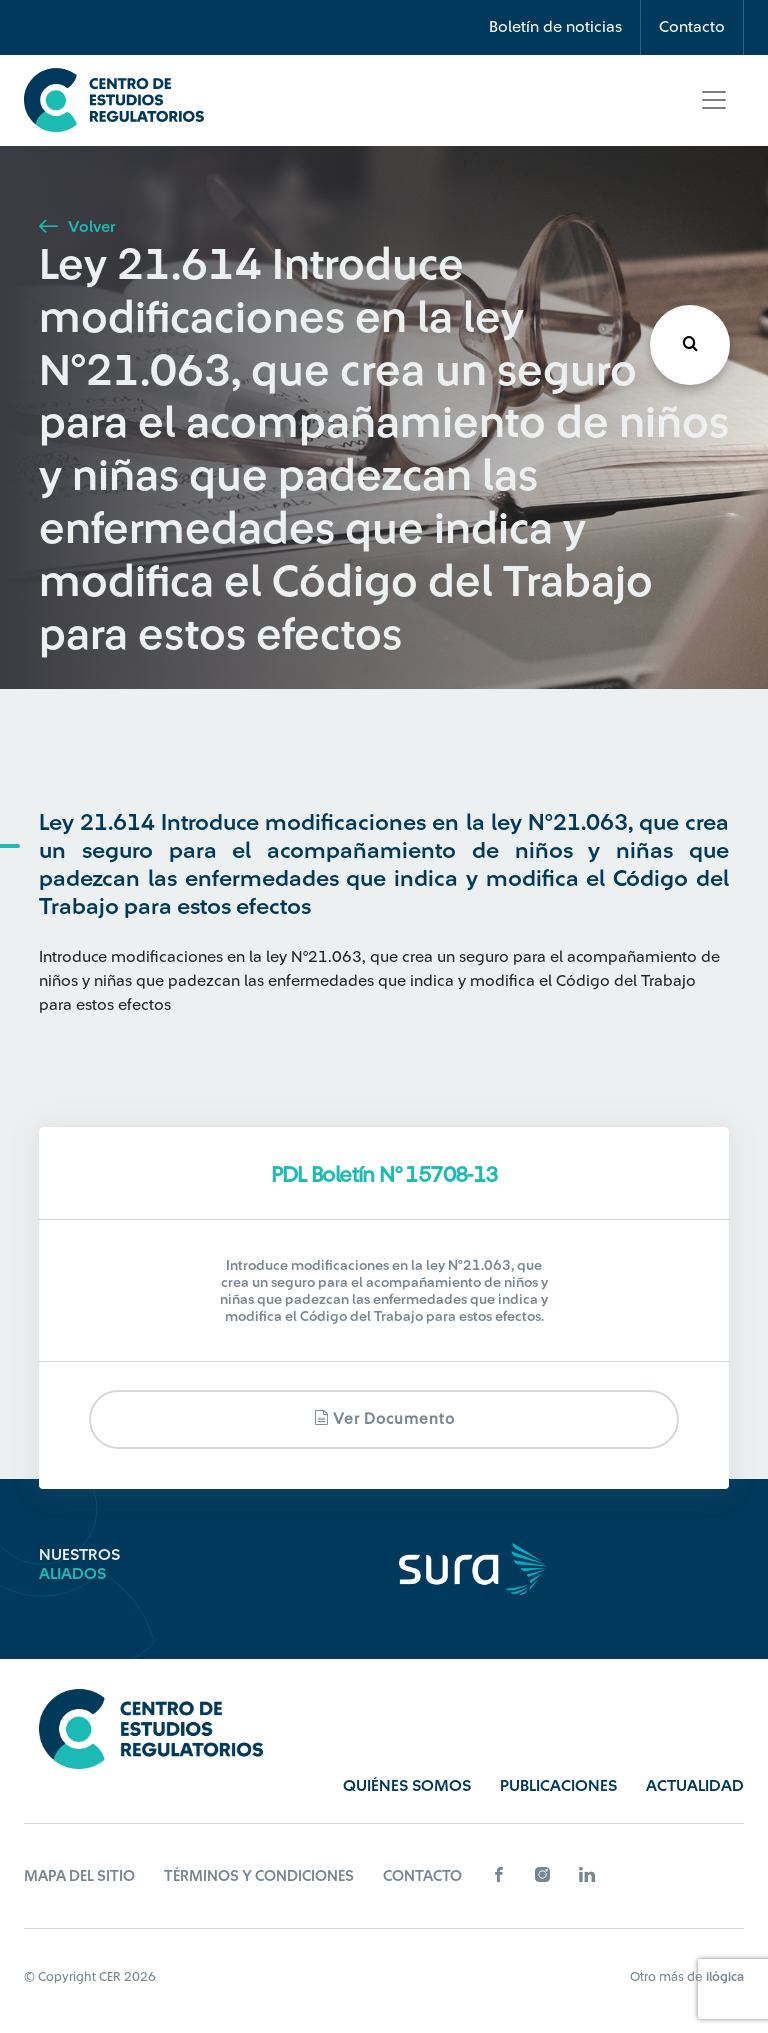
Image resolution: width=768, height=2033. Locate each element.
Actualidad (695, 1786)
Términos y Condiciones (259, 1876)
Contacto (692, 27)
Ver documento (384, 1418)
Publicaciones (558, 1786)
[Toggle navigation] (714, 100)
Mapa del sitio (79, 1876)
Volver (77, 227)
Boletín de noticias (555, 27)
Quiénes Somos (407, 1786)
